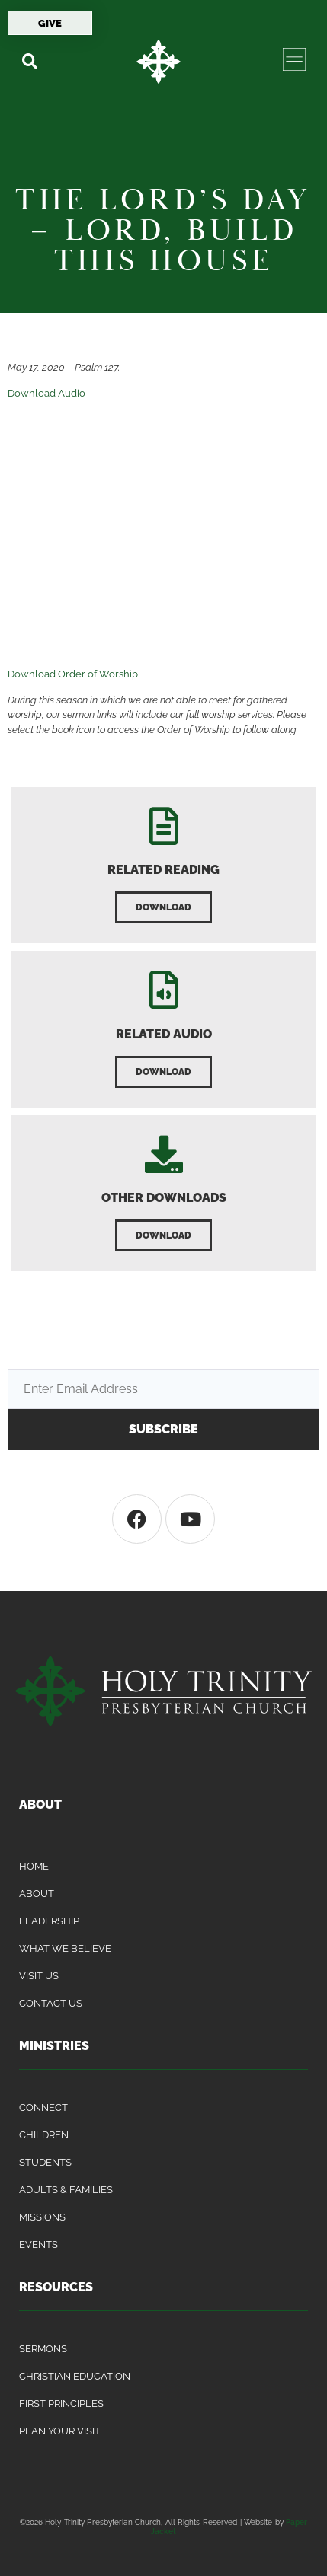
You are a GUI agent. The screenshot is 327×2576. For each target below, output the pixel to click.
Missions (42, 2217)
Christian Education (74, 2376)
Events (38, 2244)
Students (45, 2162)
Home (34, 1866)
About (36, 1893)
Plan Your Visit (60, 2431)
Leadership (49, 1921)
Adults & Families (66, 2189)
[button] (29, 61)
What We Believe (65, 1948)
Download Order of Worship (73, 674)
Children (44, 2135)
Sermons (43, 2348)
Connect (43, 2107)
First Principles (61, 2403)
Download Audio (46, 393)
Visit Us (39, 1975)
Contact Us (50, 2003)
